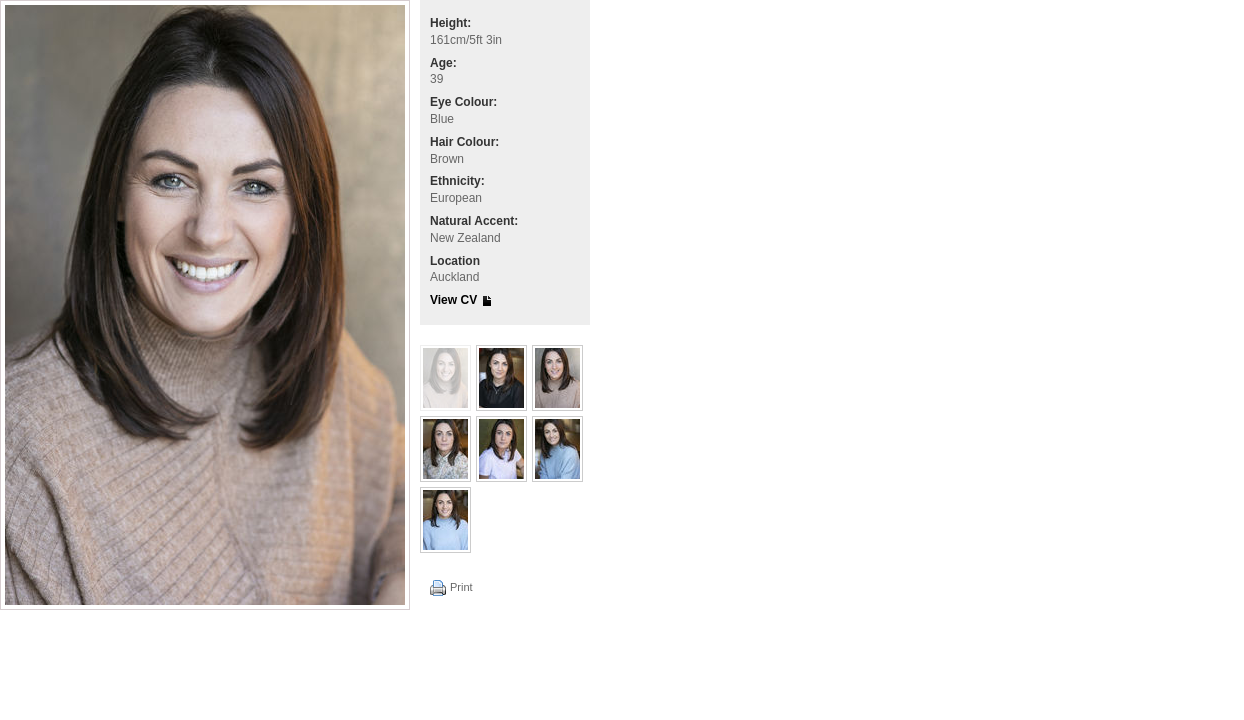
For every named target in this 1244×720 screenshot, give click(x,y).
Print (461, 587)
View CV (453, 300)
